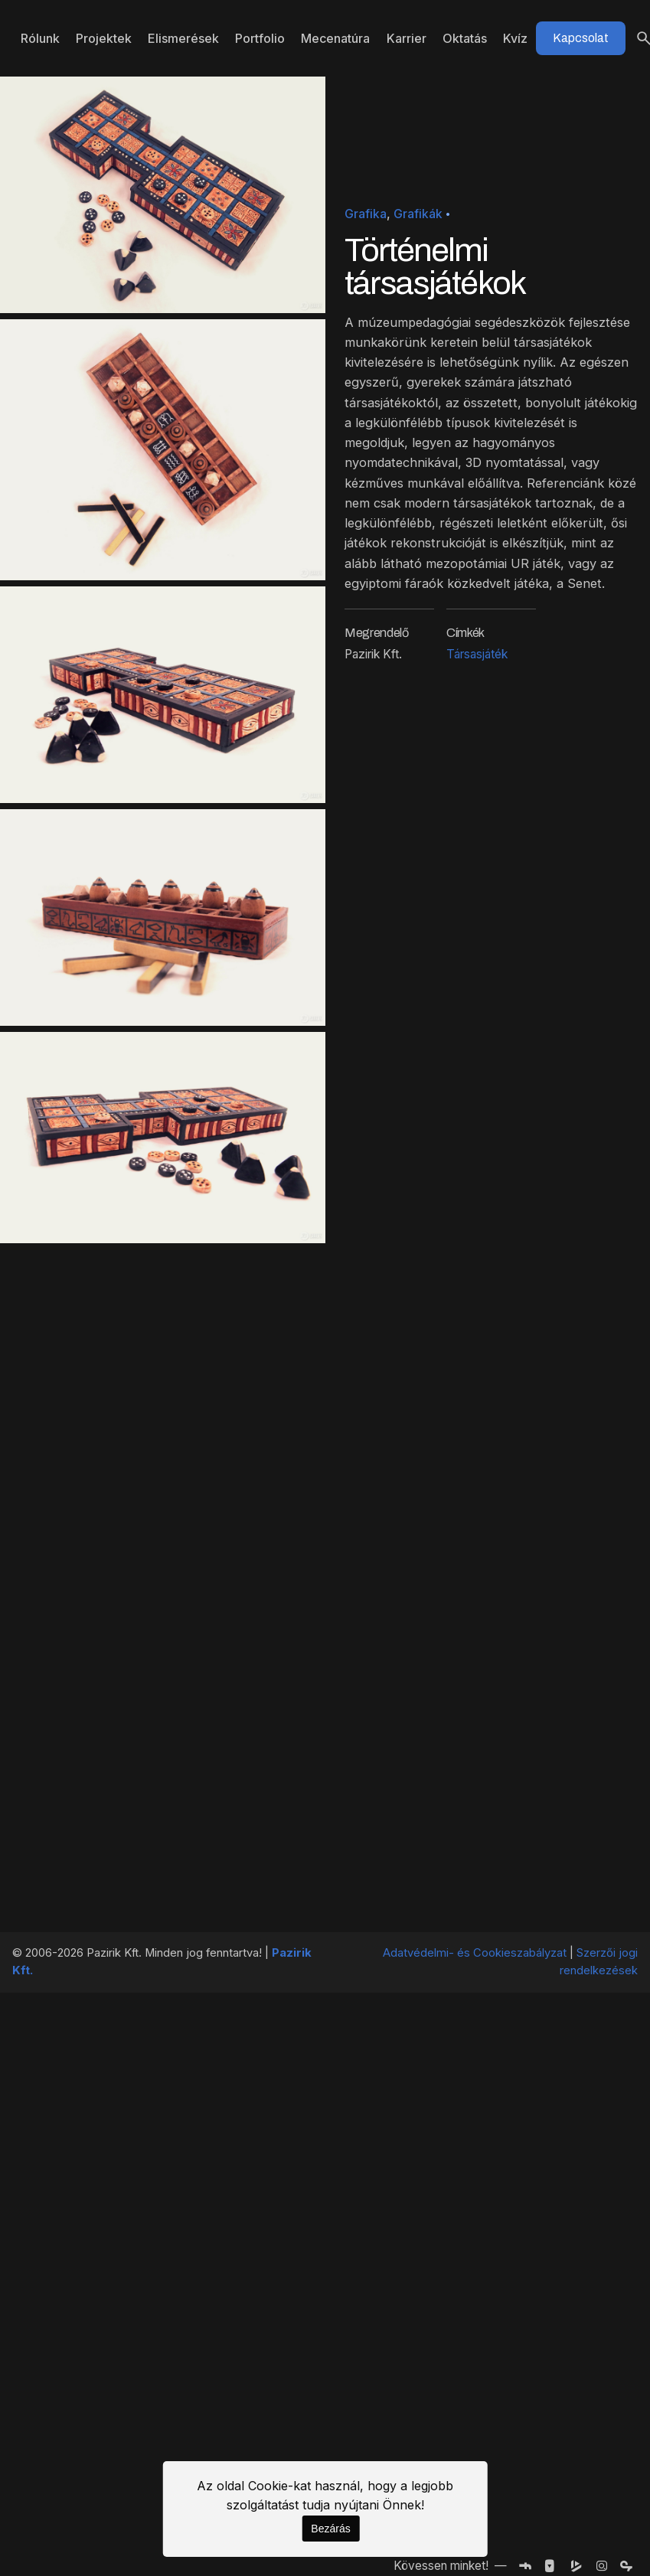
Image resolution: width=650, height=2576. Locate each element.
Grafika (366, 214)
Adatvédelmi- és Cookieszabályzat (475, 1953)
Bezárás (330, 2528)
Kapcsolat (581, 37)
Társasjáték (477, 654)
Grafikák (418, 214)
